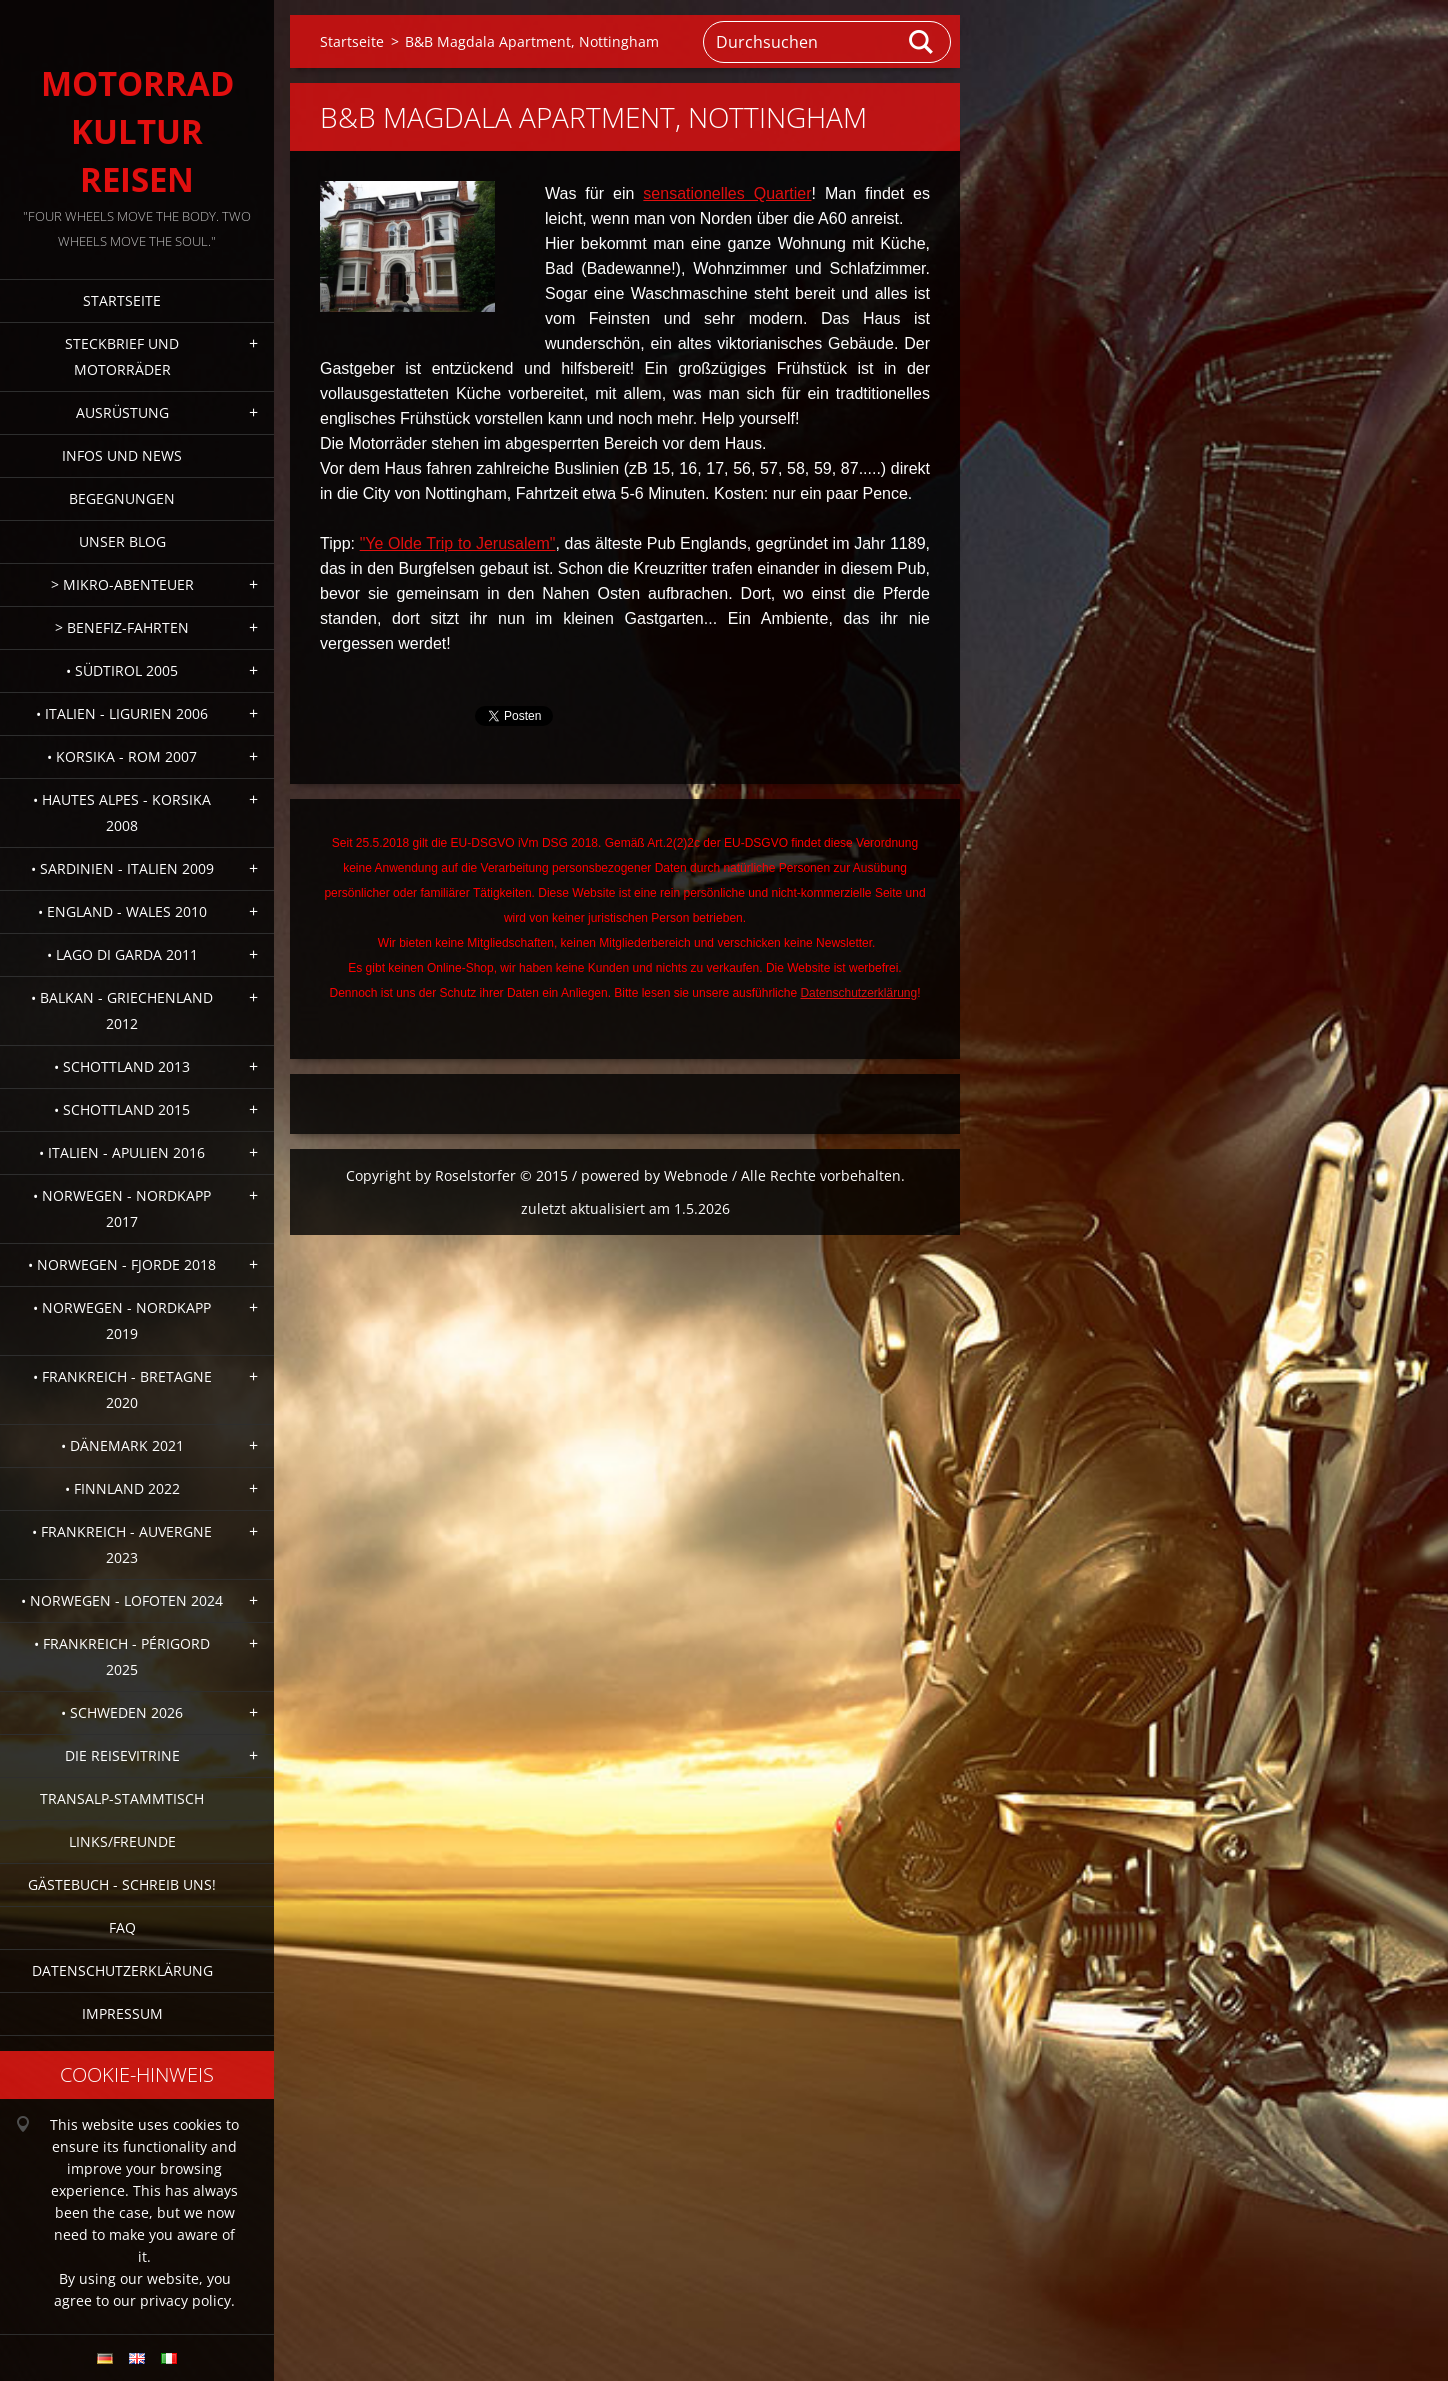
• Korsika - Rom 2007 (122, 756)
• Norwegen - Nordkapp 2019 (122, 1320)
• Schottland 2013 (122, 1066)
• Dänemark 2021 (122, 1445)
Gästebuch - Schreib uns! (122, 1884)
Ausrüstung (122, 412)
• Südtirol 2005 (122, 670)
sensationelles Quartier (727, 193)
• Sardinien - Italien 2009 (122, 868)
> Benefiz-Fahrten (122, 627)
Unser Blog (122, 541)
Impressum (122, 2013)
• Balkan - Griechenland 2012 (122, 1010)
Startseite (122, 300)
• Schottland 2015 (122, 1109)
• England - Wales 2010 (122, 911)
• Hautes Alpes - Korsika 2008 (122, 812)
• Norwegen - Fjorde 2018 (122, 1264)
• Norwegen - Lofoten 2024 (122, 1600)
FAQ (122, 1927)
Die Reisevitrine (122, 1755)
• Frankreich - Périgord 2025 (122, 1656)
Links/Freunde (122, 1841)
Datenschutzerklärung (122, 1970)
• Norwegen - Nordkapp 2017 (122, 1208)
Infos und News (122, 455)
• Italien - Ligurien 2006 (122, 713)
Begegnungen (122, 498)
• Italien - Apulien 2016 (122, 1152)
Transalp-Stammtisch (122, 1798)
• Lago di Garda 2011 (122, 954)
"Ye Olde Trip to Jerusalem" (458, 543)
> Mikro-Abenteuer (122, 584)
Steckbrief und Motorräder (122, 356)
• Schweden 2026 (122, 1712)
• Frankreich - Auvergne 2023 (122, 1544)
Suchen (922, 42)
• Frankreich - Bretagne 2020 (122, 1389)
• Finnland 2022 (122, 1488)
